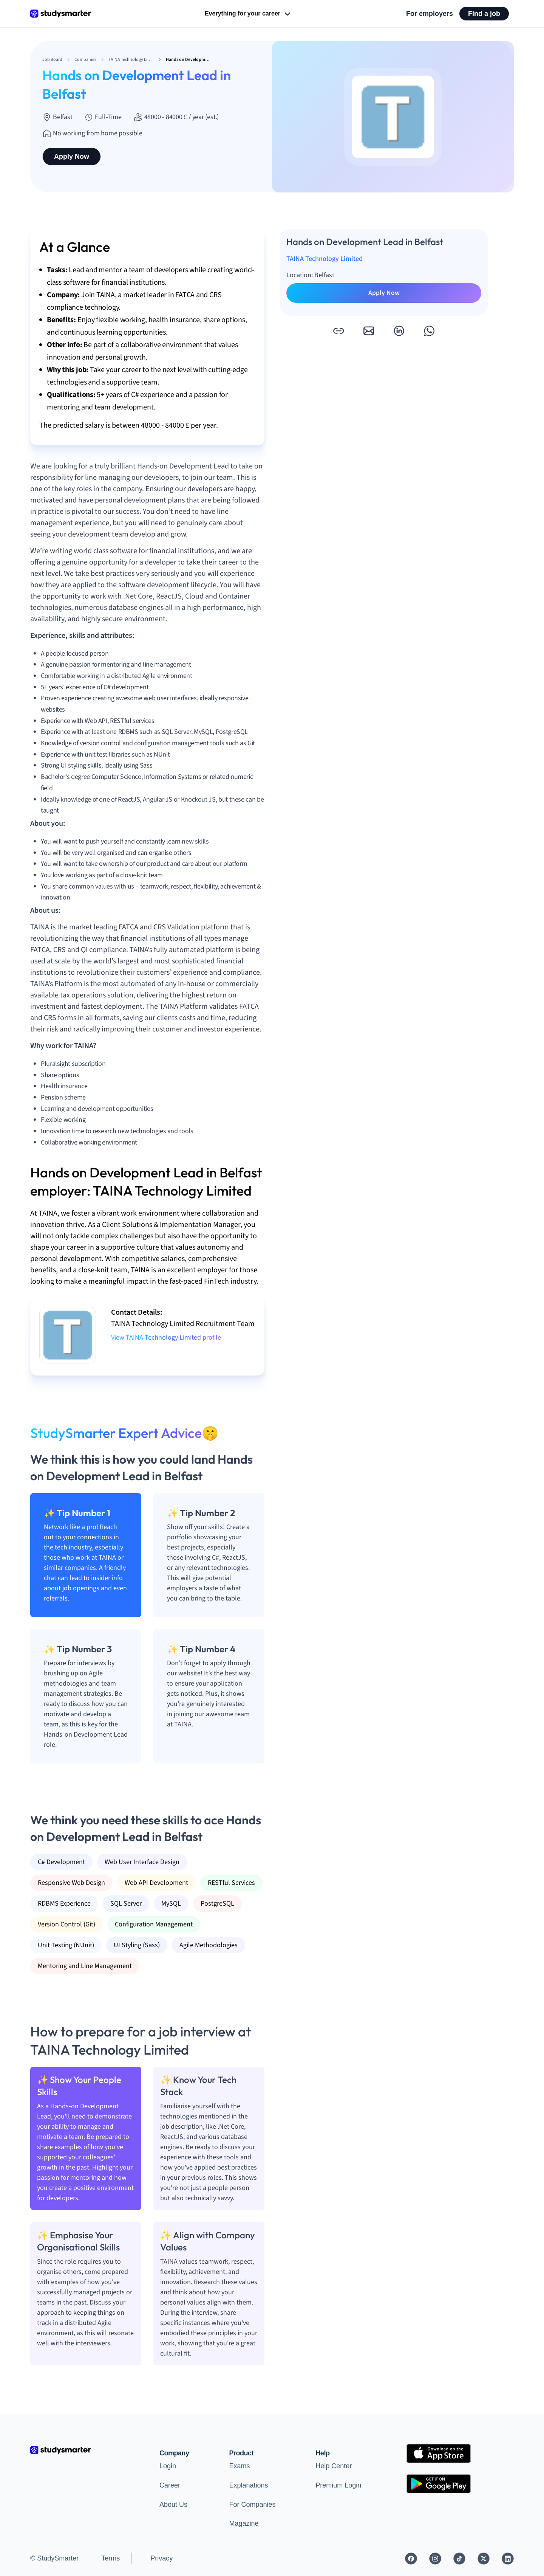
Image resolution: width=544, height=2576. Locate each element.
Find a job (484, 13)
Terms (110, 2558)
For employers (429, 13)
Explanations (248, 2485)
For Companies (252, 2504)
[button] (338, 331)
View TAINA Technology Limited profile (166, 1337)
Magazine (243, 2523)
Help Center (333, 2466)
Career (169, 2485)
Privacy (161, 2558)
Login (167, 2466)
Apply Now (71, 156)
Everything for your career (248, 14)
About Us (173, 2504)
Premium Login (338, 2485)
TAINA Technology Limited (324, 259)
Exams (239, 2466)
